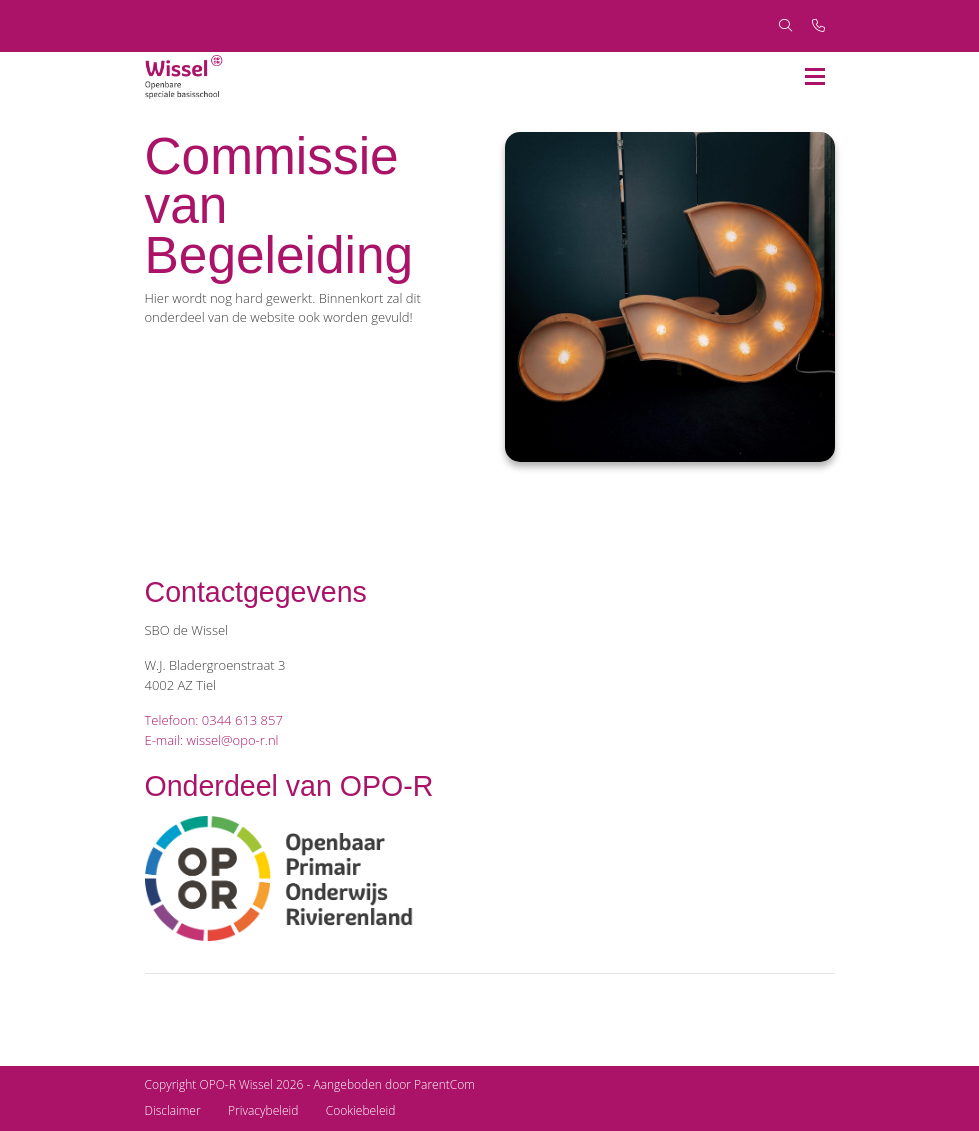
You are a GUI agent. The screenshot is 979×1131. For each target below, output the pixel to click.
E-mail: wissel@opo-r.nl (212, 740)
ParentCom (444, 1084)
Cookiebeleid (361, 1110)
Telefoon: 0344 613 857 (214, 720)
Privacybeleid (263, 1110)
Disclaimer (173, 1110)
